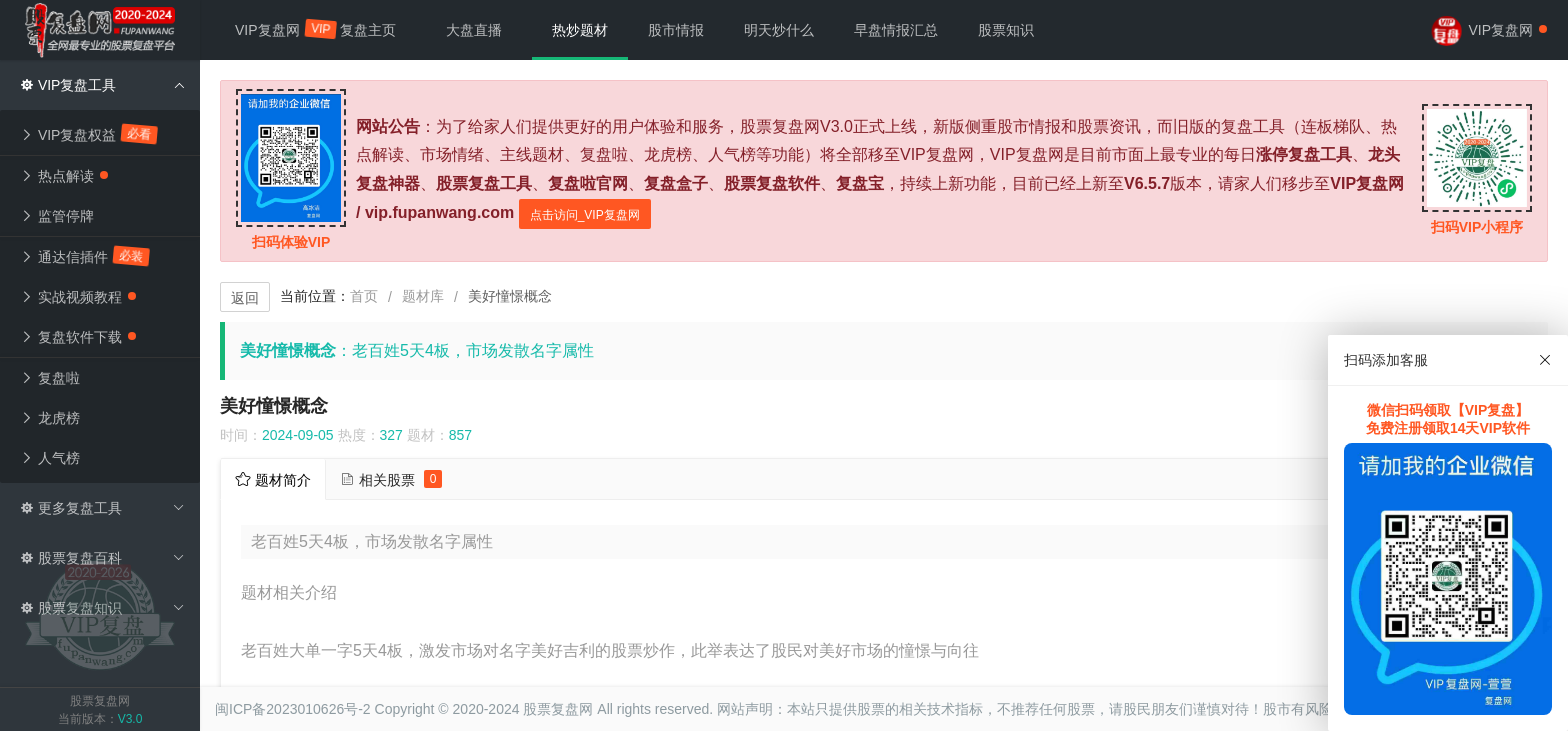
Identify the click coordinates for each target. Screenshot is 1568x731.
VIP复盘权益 (89, 134)
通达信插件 (85, 256)
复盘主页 (368, 30)
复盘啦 (50, 378)
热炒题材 (580, 30)
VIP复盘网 (277, 29)
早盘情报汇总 (896, 30)
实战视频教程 (78, 297)
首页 (364, 296)
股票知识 (1006, 30)
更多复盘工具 (102, 508)
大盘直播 (474, 30)
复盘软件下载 (78, 337)
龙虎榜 (50, 418)
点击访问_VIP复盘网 (585, 215)
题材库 (423, 296)
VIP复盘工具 (102, 85)
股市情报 (676, 30)
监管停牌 (57, 216)
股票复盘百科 (102, 558)
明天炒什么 (779, 30)
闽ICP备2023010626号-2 (293, 709)
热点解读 (64, 176)
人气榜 (50, 458)
